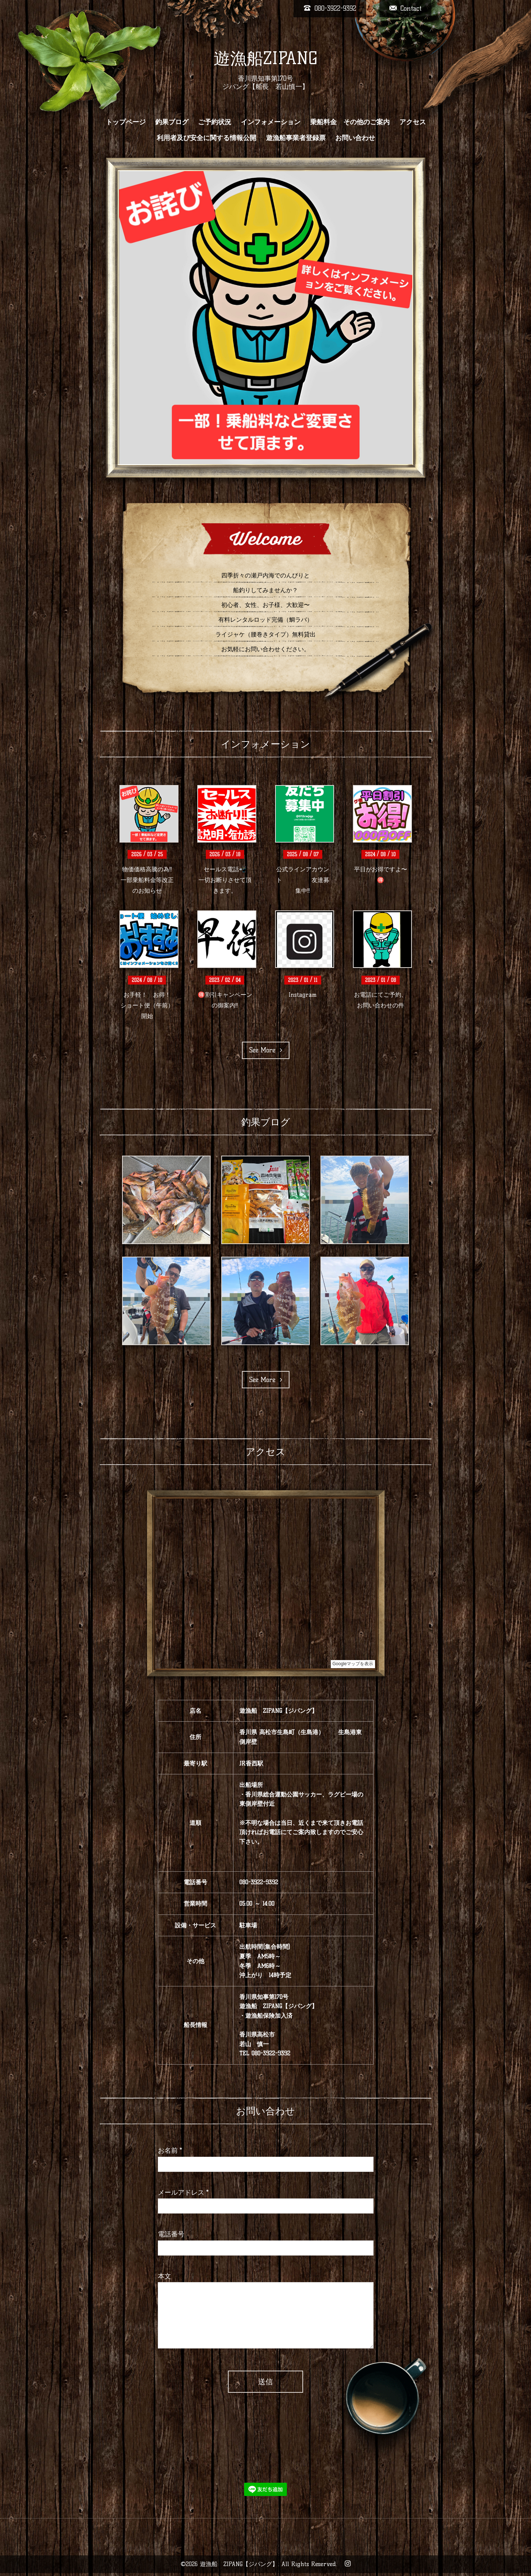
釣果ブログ (171, 122)
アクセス (412, 122)
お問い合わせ (355, 138)
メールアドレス (183, 2192)
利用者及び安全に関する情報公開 (206, 138)
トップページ (126, 122)
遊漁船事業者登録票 (296, 138)
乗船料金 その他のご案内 (350, 122)
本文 (164, 2276)
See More (265, 1050)
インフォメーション (271, 122)
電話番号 (171, 2234)
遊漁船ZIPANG (265, 58)
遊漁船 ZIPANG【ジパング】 (239, 2564)
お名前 (170, 2150)
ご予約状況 (214, 122)
